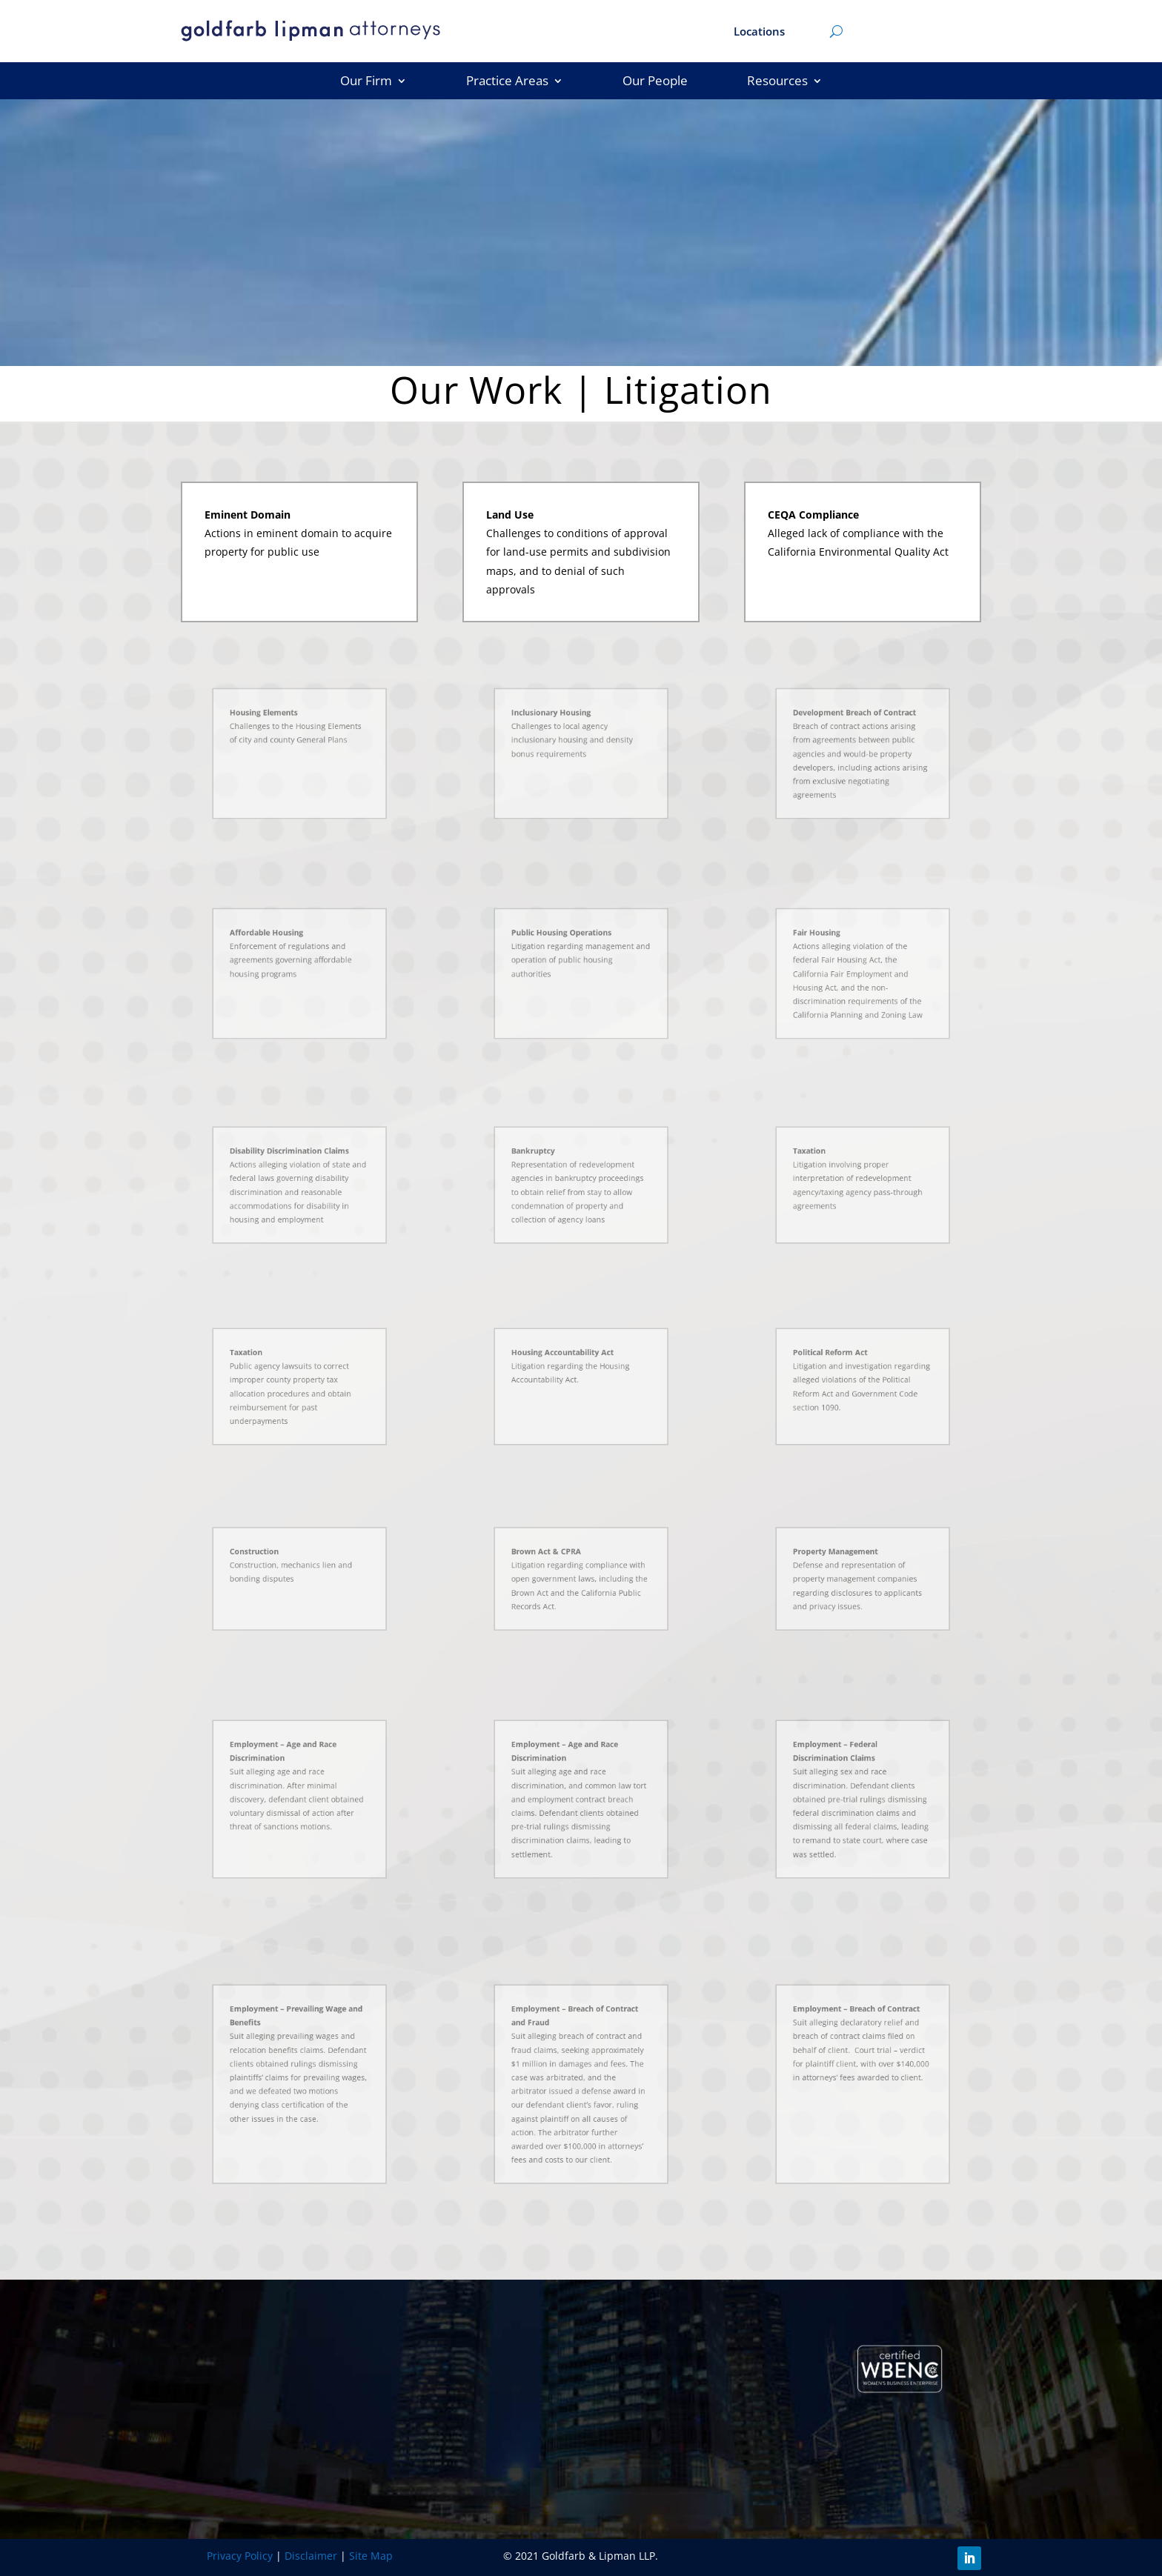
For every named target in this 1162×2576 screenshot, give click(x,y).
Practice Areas (507, 82)
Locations (759, 32)
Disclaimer (311, 2556)
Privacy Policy (240, 2556)
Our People (655, 82)
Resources (777, 82)
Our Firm (366, 82)
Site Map (371, 2556)
